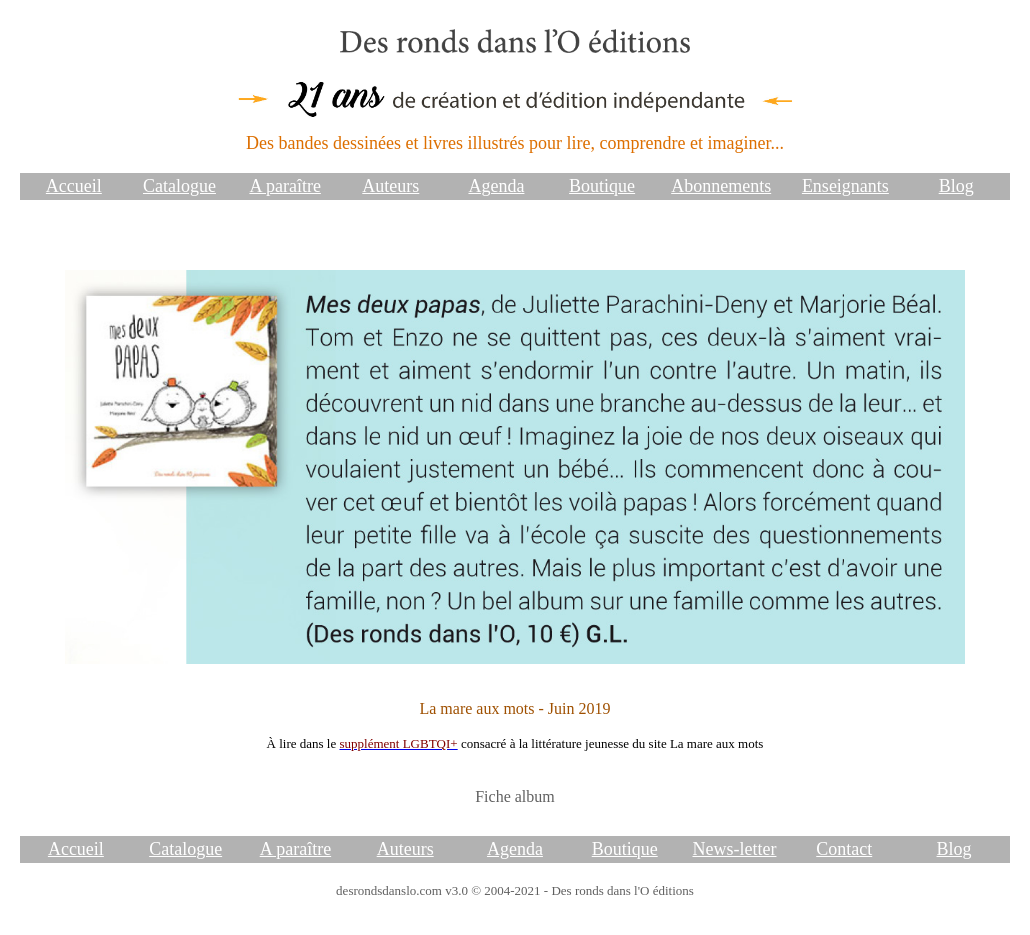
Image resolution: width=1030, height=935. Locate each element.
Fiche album (515, 796)
